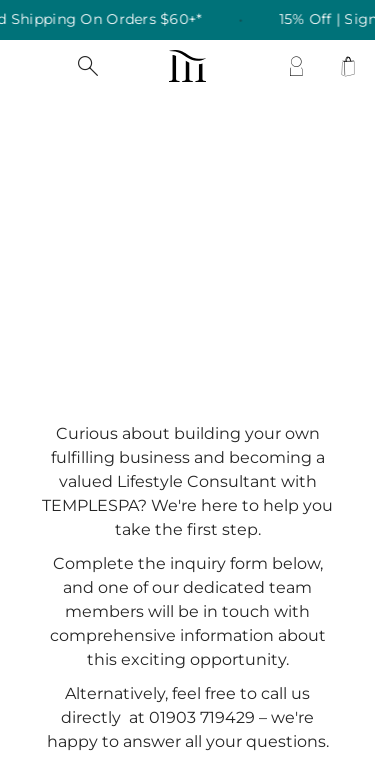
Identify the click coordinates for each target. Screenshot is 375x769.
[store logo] (187, 66)
